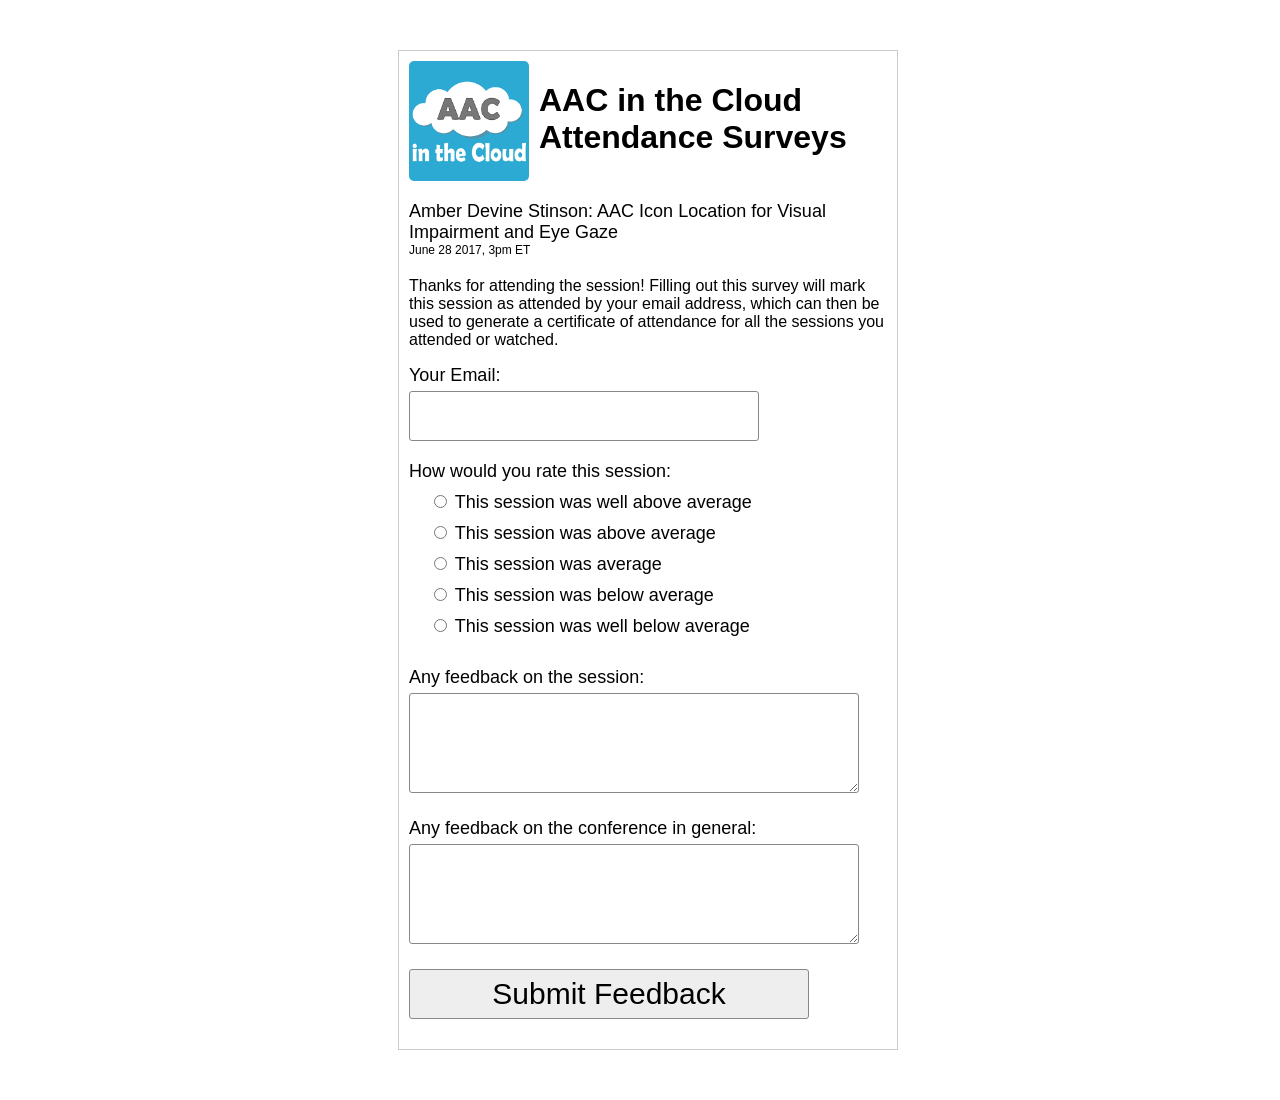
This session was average (548, 564)
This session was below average (574, 595)
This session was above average (575, 533)
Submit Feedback (608, 993)
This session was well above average (593, 502)
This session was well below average (592, 626)
